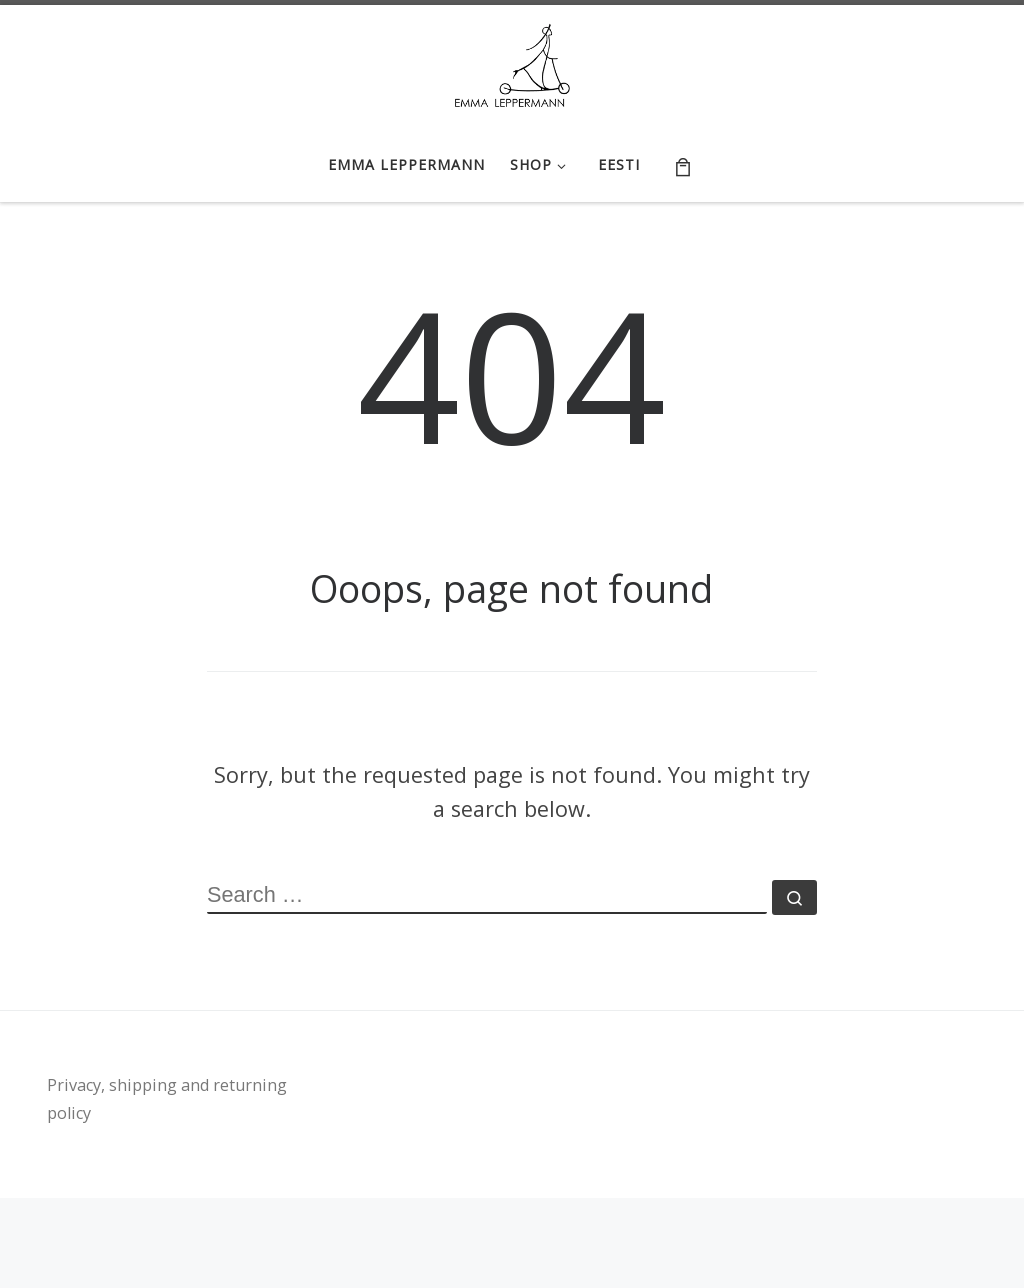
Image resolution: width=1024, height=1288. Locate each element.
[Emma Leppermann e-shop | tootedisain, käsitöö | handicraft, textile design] (512, 62)
